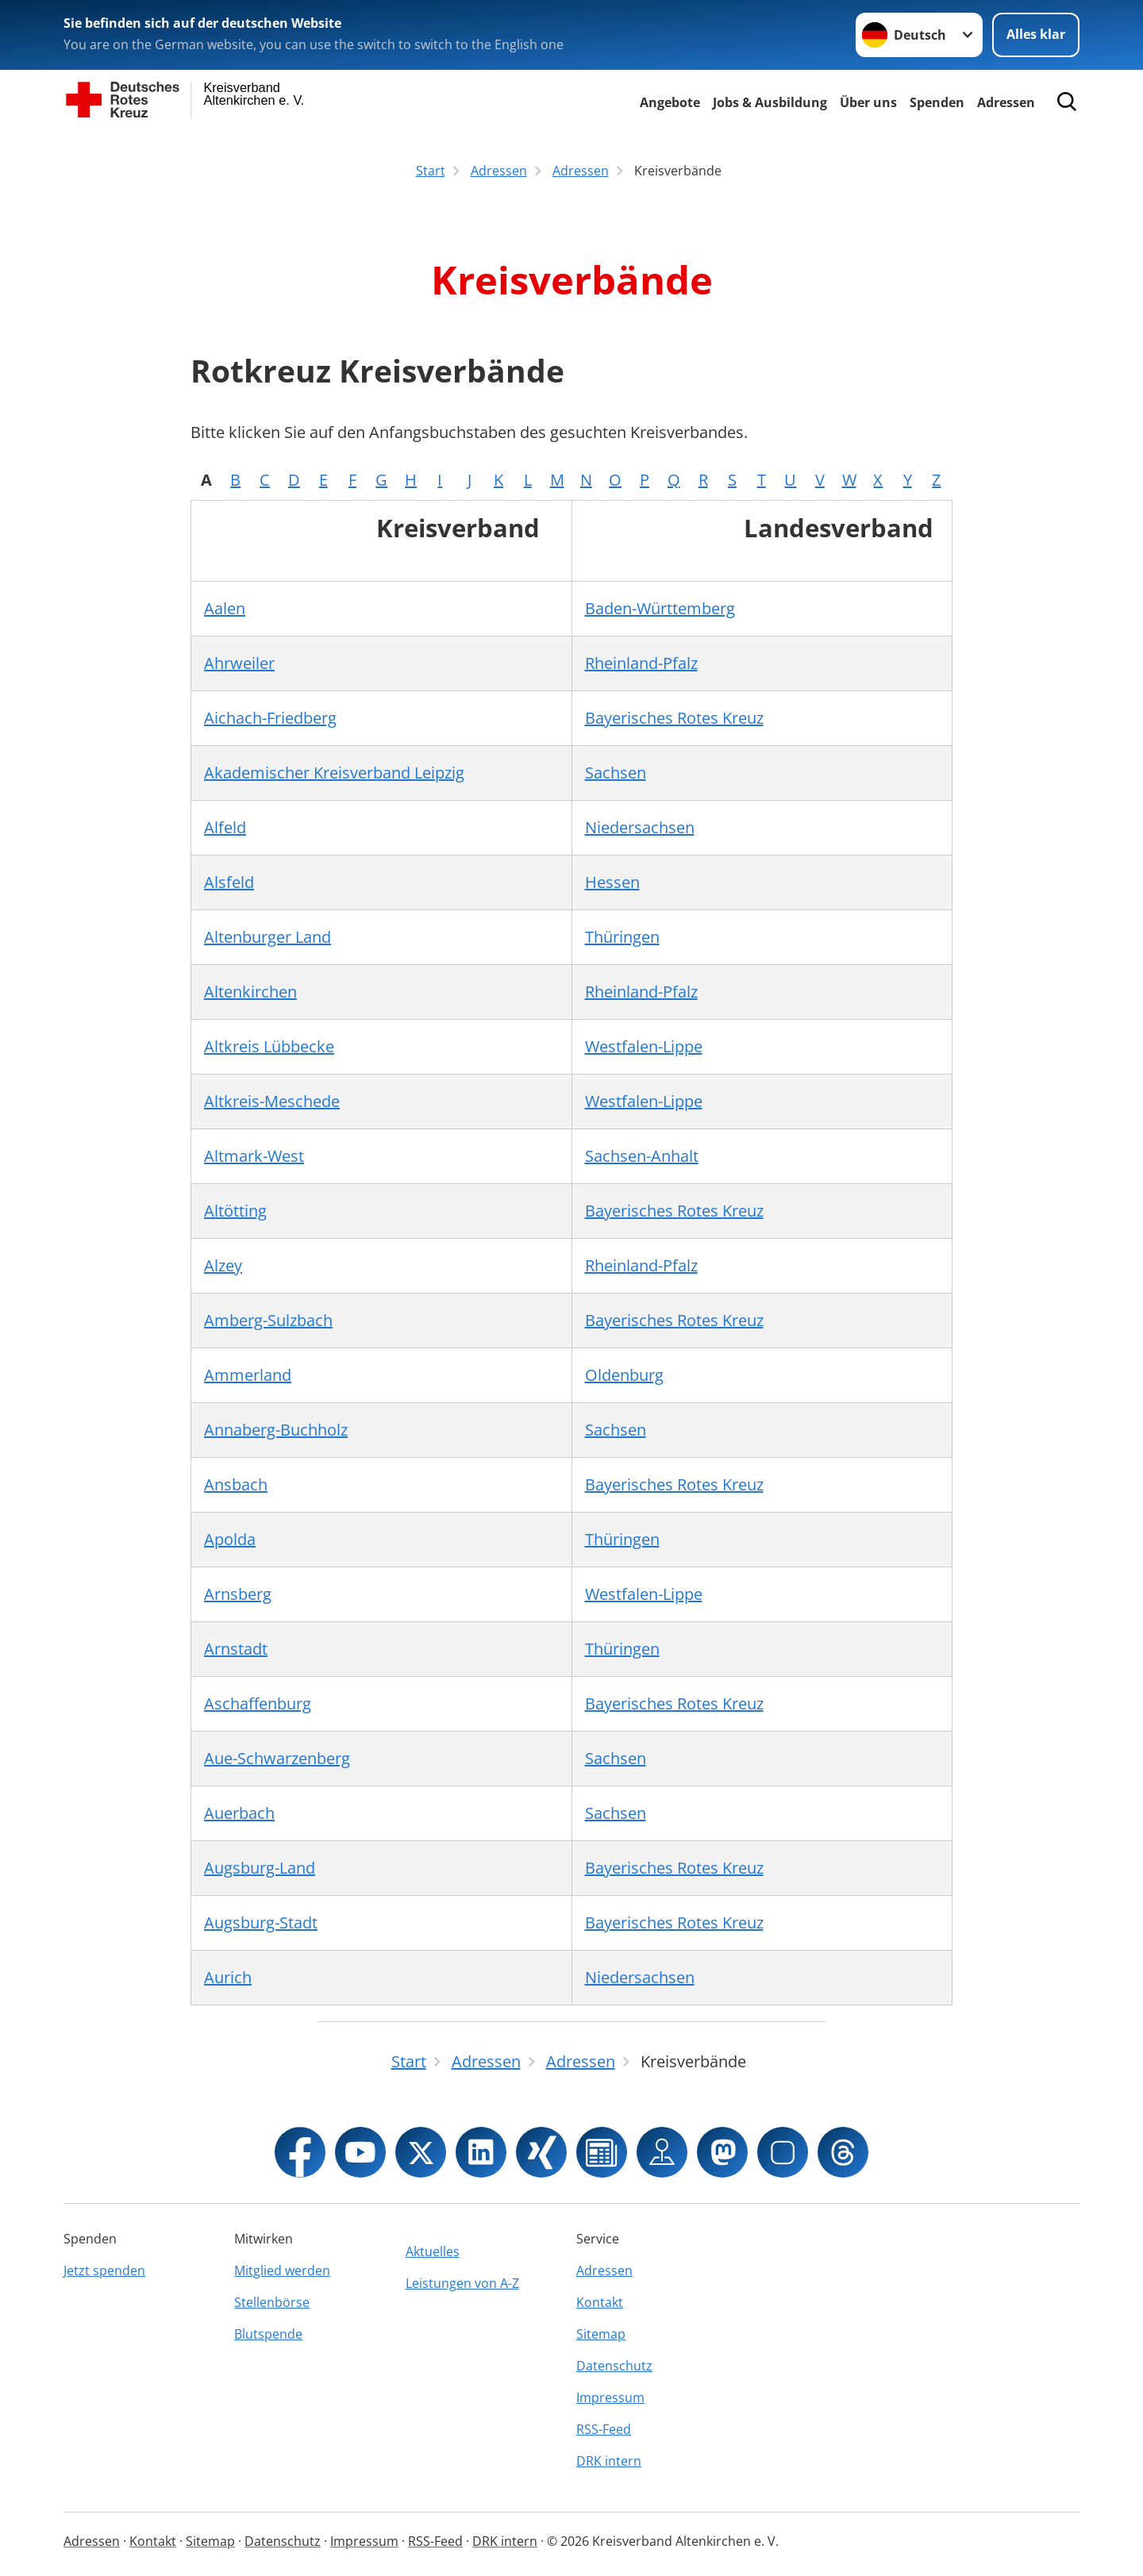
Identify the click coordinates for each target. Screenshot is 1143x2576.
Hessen (612, 882)
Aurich (228, 1977)
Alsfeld (229, 882)
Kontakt (599, 2302)
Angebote (670, 102)
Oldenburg (624, 1375)
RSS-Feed (603, 2429)
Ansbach (235, 1484)
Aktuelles (433, 2251)
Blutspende (268, 2334)
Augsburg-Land (259, 1867)
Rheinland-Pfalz (641, 663)
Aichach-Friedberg (270, 718)
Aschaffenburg (257, 1703)
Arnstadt (235, 1648)
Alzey (223, 1265)
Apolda (230, 1539)
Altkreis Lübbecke (269, 1046)
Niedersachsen (640, 827)
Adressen (1006, 102)
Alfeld (225, 827)
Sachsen (615, 772)
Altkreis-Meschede (272, 1101)
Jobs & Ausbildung (770, 102)
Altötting (235, 1210)
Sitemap (600, 2334)
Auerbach (239, 1813)
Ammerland (247, 1375)
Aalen (224, 608)
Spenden (937, 102)
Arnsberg (237, 1594)
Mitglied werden (282, 2270)
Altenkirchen (250, 991)
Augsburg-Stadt (261, 1922)
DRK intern (608, 2461)
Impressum (610, 2397)
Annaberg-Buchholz (276, 1429)
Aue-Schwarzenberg (277, 1758)
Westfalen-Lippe (643, 1046)
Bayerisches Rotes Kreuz (674, 718)
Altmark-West (254, 1156)
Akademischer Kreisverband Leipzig (334, 772)
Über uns (868, 102)
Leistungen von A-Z (462, 2283)
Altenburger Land (267, 937)
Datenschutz (614, 2365)
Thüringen (622, 937)
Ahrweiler (239, 663)
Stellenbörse (272, 2302)
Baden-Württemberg (660, 608)
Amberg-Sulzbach (268, 1320)
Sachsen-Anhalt (641, 1156)
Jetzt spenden (104, 2270)
